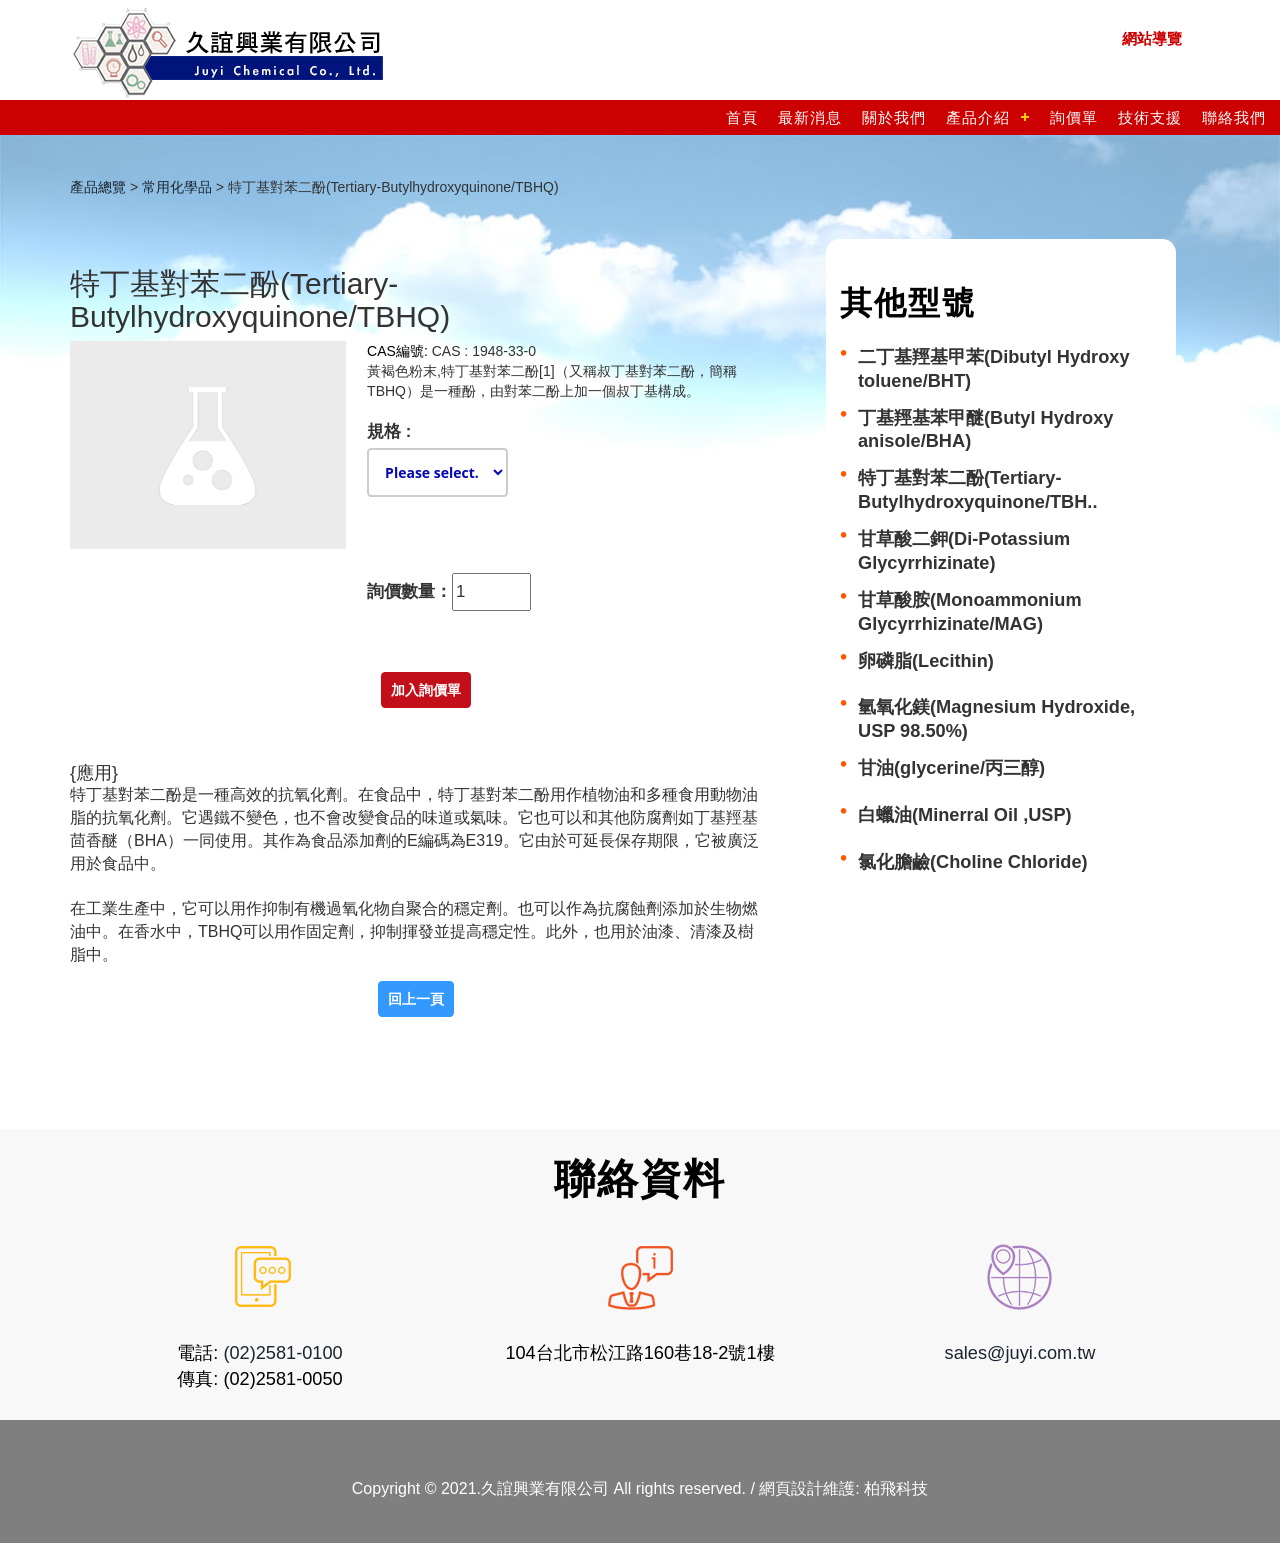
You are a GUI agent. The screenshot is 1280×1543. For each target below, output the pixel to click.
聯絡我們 (1234, 117)
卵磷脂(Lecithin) (926, 661)
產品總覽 (98, 187)
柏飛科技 (896, 1488)
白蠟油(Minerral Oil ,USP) (965, 815)
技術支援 (1150, 117)
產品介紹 (978, 117)
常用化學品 (177, 187)
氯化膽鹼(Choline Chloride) (973, 862)
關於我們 (894, 117)
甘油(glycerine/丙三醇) (951, 768)
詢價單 (1074, 117)
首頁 (742, 117)
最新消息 (810, 117)
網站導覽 (1152, 38)
